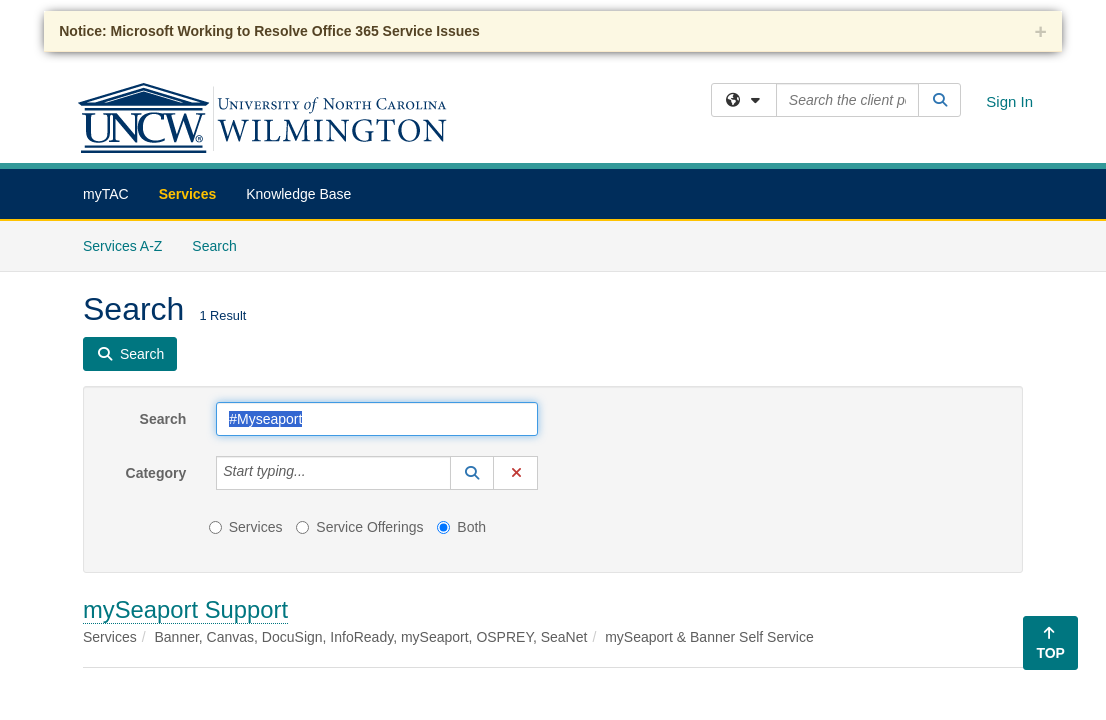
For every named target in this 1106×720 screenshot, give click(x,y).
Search (221, 244)
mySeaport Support (185, 609)
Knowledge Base (298, 194)
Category (156, 473)
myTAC (106, 194)
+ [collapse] (1041, 31)
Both (461, 527)
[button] (472, 473)
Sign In (1009, 101)
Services (188, 194)
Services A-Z (122, 246)
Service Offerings (359, 527)
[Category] (317, 473)
